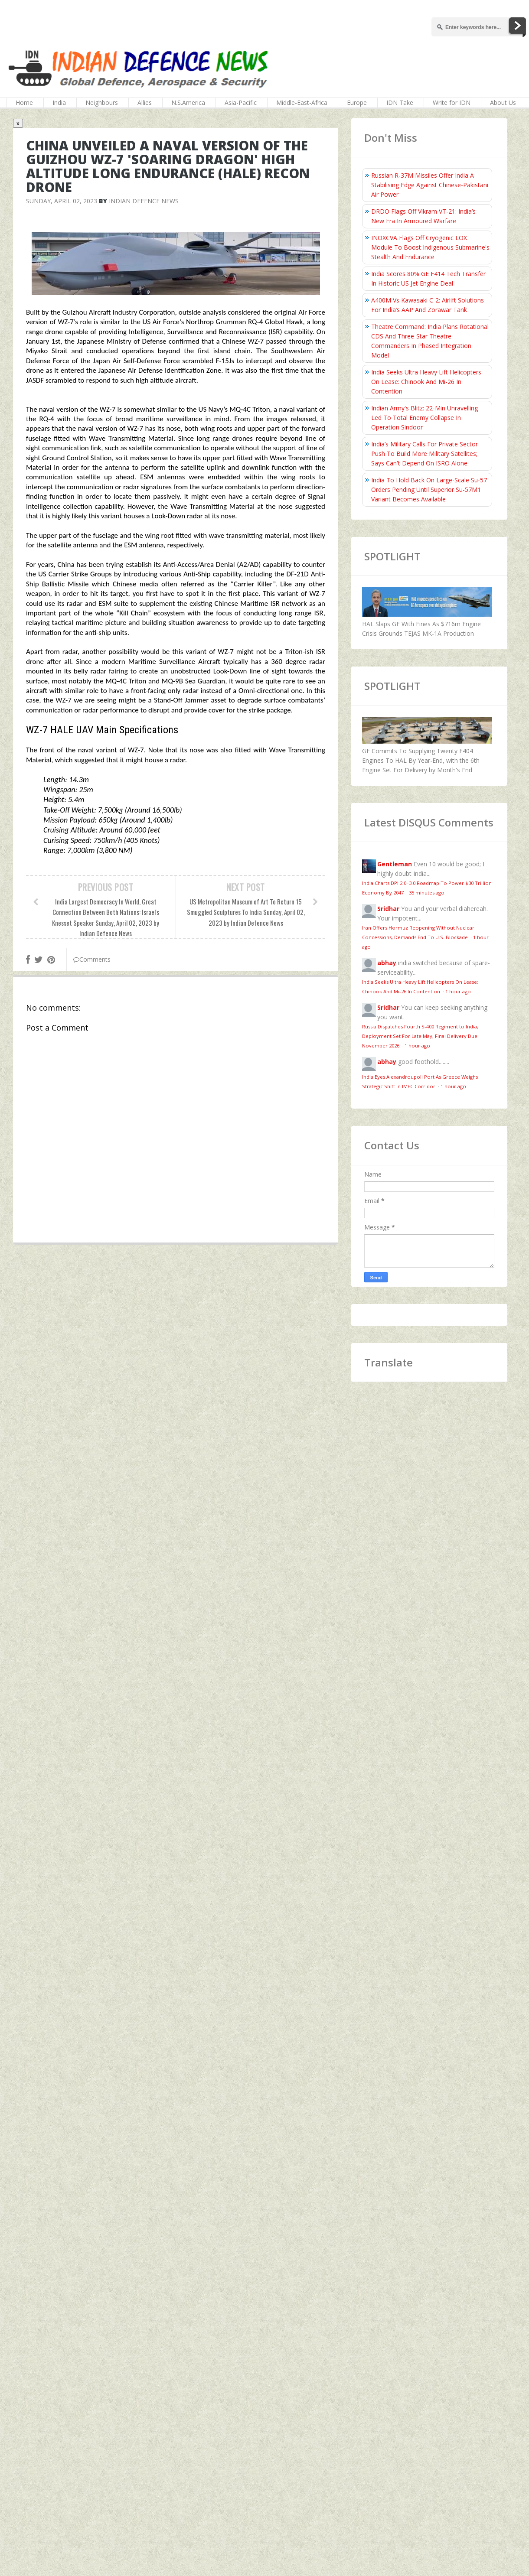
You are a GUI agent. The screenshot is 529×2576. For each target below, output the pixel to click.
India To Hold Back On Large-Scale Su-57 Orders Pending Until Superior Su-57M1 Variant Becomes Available (429, 489)
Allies (144, 102)
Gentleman (394, 864)
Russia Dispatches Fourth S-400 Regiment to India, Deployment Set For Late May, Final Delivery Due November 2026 (420, 1036)
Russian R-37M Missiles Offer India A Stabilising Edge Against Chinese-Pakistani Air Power (429, 184)
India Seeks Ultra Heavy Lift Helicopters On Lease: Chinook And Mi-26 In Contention (426, 381)
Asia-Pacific (241, 102)
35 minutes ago (426, 892)
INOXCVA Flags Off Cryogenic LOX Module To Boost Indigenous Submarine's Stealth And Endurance (430, 247)
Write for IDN (451, 102)
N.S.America (188, 102)
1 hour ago (458, 991)
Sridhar (388, 908)
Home (24, 102)
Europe (357, 102)
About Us (503, 102)
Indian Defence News (144, 201)
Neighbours (101, 102)
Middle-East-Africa (301, 102)
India (59, 102)
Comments (92, 959)
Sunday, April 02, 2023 (61, 201)
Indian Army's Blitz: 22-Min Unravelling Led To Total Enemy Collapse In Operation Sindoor (424, 417)
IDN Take (399, 102)
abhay (386, 963)
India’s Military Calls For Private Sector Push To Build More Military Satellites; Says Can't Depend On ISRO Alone (424, 453)
